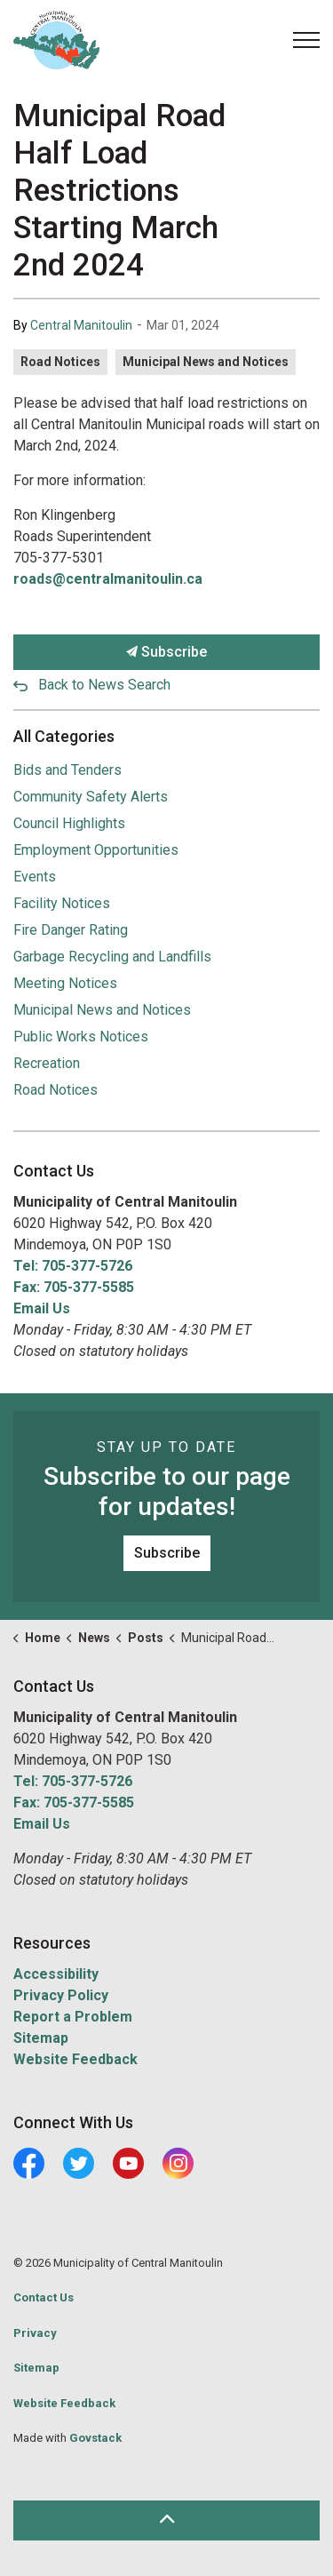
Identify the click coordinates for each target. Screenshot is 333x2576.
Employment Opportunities (95, 849)
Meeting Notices (65, 983)
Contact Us (43, 2297)
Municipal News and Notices (206, 362)
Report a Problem (72, 2016)
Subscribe (166, 652)
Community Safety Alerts (90, 796)
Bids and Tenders (67, 770)
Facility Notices (61, 903)
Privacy (35, 2333)
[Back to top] (166, 2520)
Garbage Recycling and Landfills (112, 956)
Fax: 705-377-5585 (73, 1287)
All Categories (64, 736)
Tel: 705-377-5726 (72, 1265)
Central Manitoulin (81, 325)
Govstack (95, 2437)
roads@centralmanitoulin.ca (107, 578)
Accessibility (56, 1974)
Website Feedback (75, 2059)
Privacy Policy (60, 1995)
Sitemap (40, 2038)
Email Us (41, 1308)
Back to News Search (104, 684)
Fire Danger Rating (70, 929)
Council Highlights (69, 823)
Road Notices (60, 362)
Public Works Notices (80, 1036)
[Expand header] (306, 40)
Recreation (46, 1063)
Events (34, 876)
